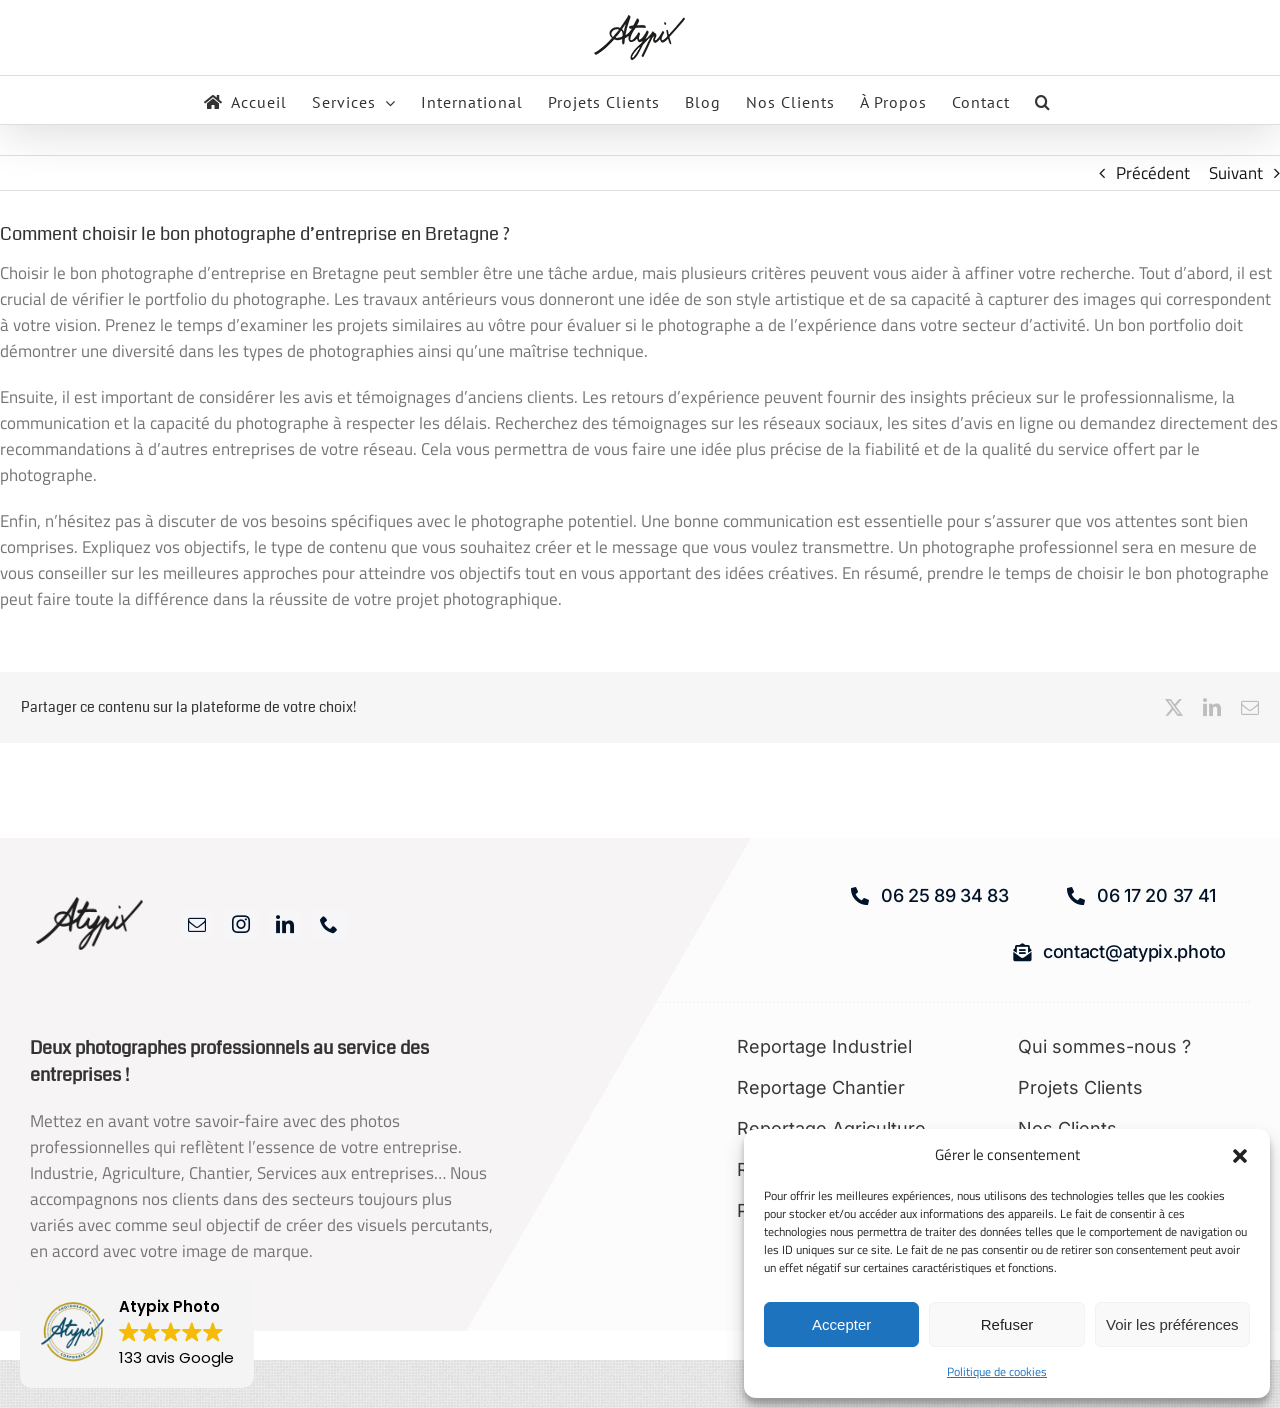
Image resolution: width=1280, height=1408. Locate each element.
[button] (1240, 1156)
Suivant (1236, 173)
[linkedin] (285, 924)
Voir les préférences (1172, 1324)
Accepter (841, 1324)
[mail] (197, 924)
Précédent (1153, 173)
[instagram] (241, 924)
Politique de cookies (997, 1371)
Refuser (1007, 1324)
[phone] (329, 924)
